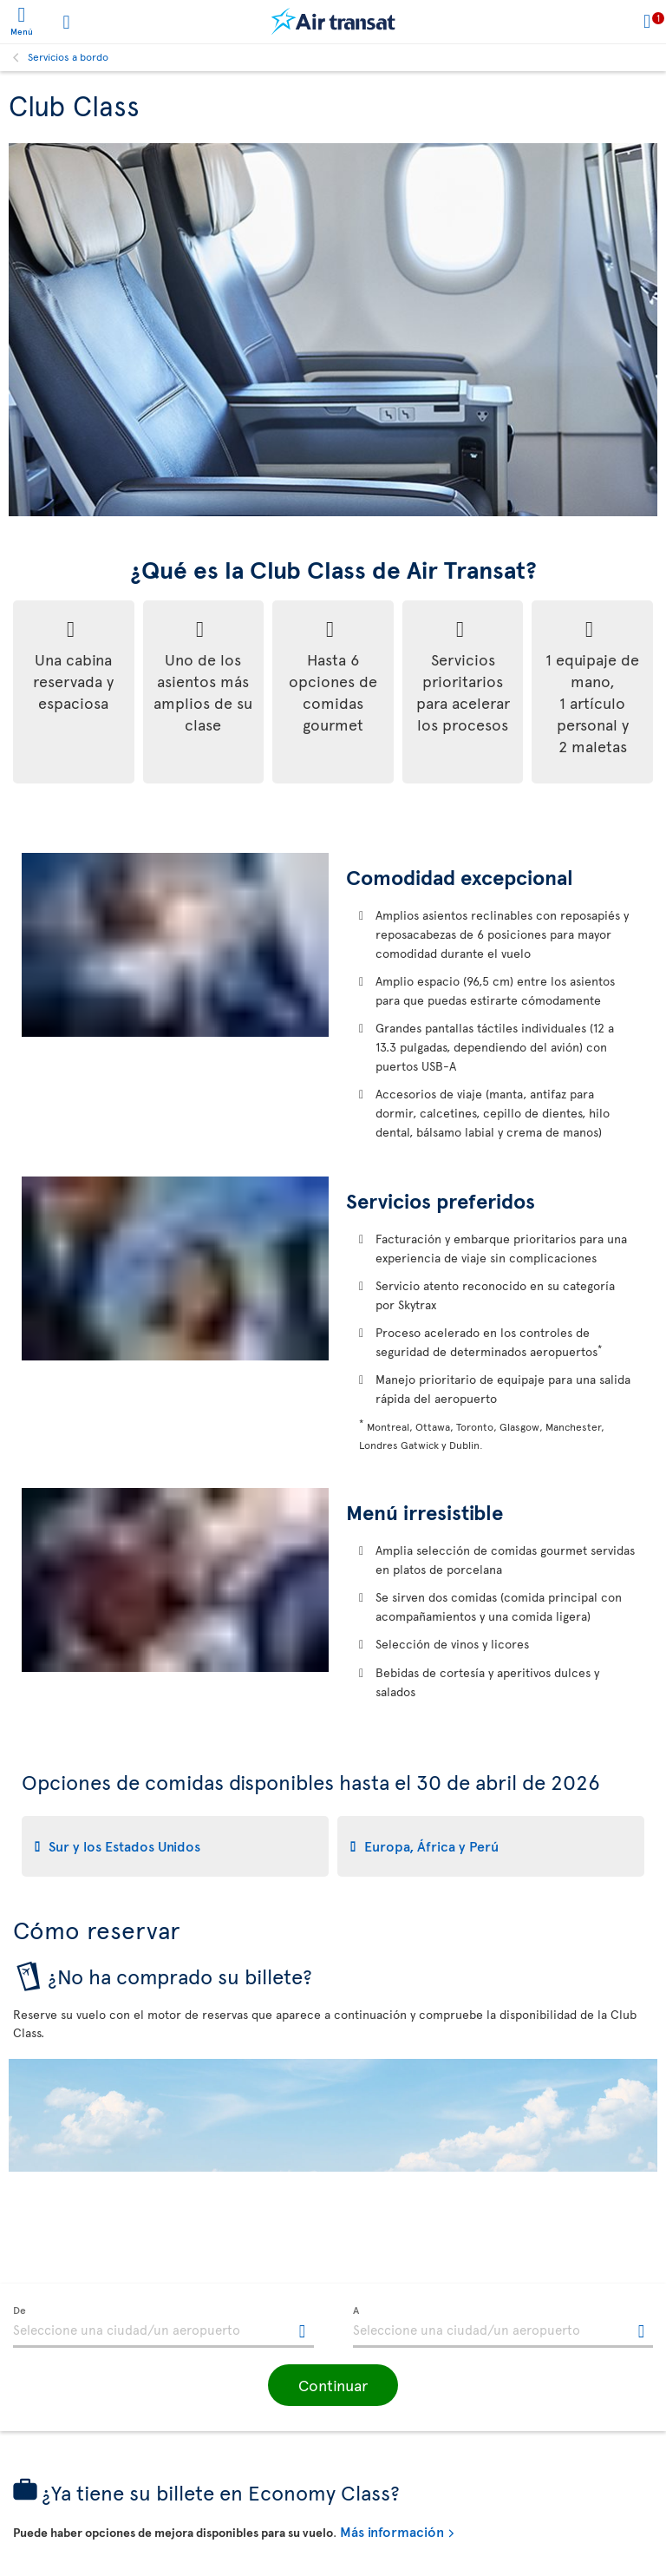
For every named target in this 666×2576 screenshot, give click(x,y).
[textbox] (163, 2327)
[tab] (175, 1846)
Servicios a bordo (68, 56)
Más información (392, 2530)
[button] (333, 2385)
